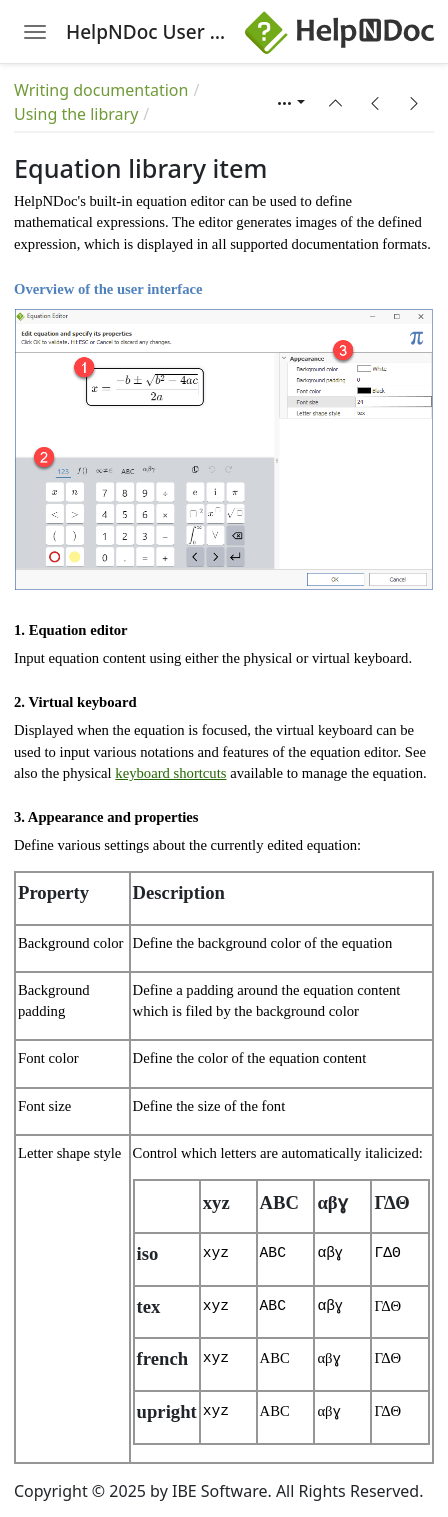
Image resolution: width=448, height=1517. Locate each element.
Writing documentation (101, 90)
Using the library (76, 114)
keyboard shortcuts (170, 773)
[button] (336, 103)
